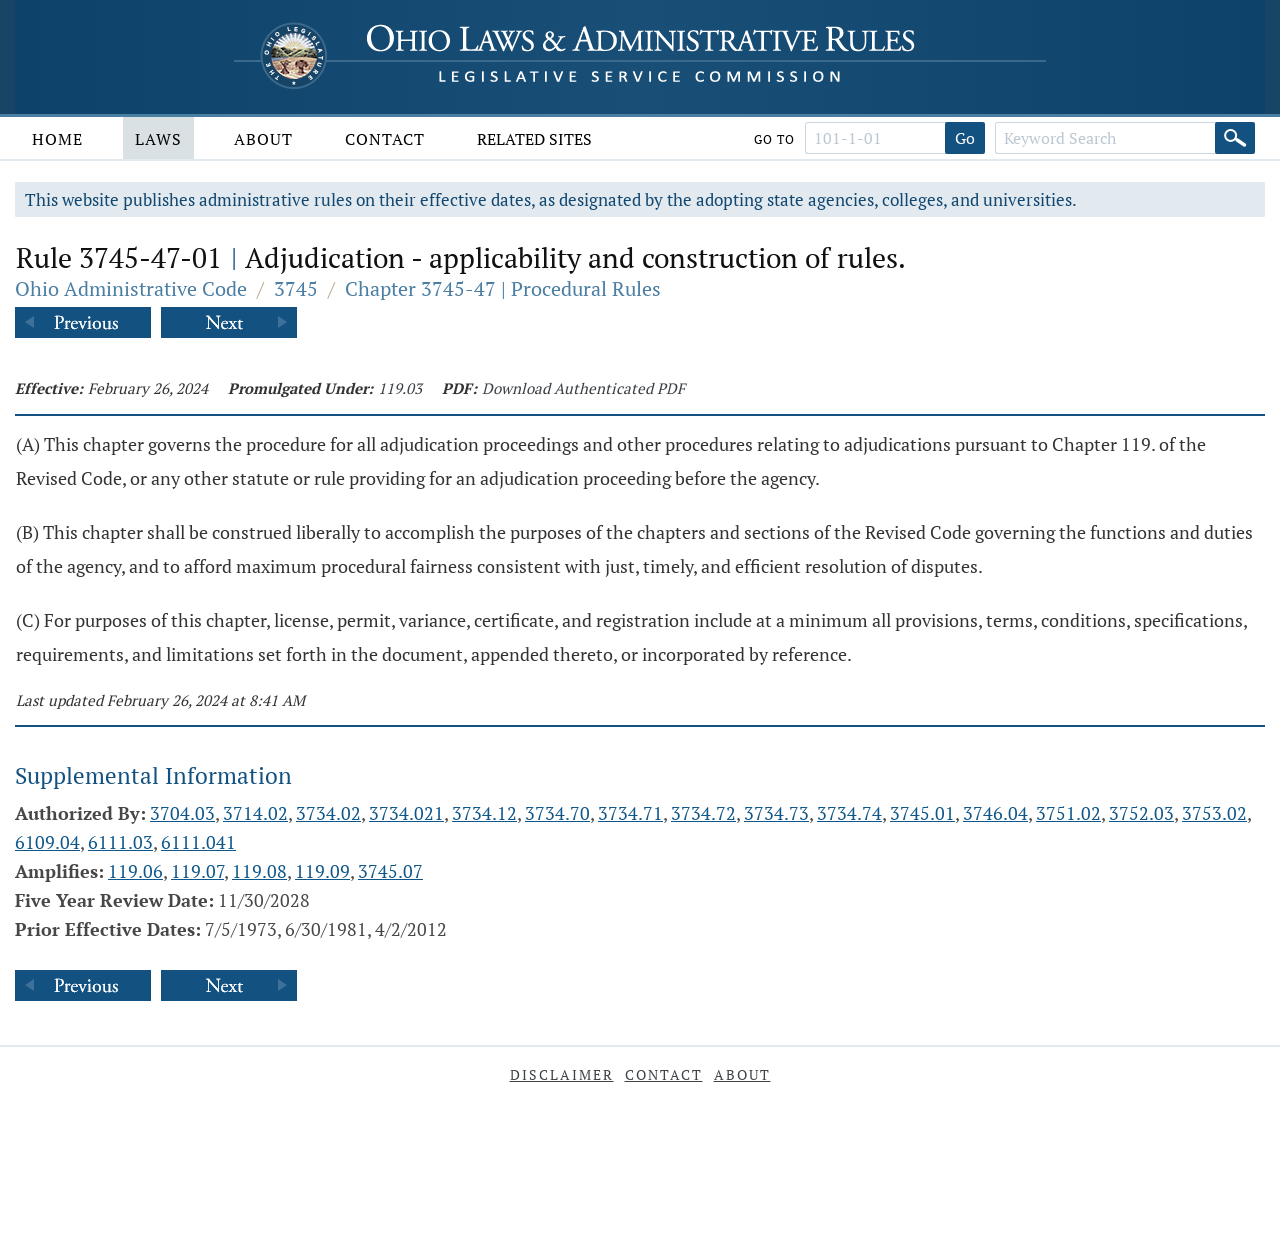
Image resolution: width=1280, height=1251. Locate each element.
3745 (296, 288)
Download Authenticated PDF (583, 388)
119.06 (135, 871)
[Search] (1235, 138)
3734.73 (776, 813)
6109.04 (47, 842)
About (263, 139)
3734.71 (630, 813)
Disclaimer (562, 1074)
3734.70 (557, 813)
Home (57, 139)
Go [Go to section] (965, 138)
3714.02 (255, 813)
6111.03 (120, 842)
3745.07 (390, 871)
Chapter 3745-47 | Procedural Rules (503, 288)
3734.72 (703, 813)
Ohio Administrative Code (131, 288)
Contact (385, 139)
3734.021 (406, 813)
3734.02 (328, 813)
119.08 (259, 871)
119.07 (197, 871)
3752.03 (1141, 813)
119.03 (400, 388)
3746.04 (995, 813)
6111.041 (198, 842)
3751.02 (1068, 813)
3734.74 (849, 813)
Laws (158, 139)
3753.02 (1214, 813)
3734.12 (484, 813)
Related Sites (534, 139)
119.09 (322, 871)
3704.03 (182, 813)
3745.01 (922, 813)
